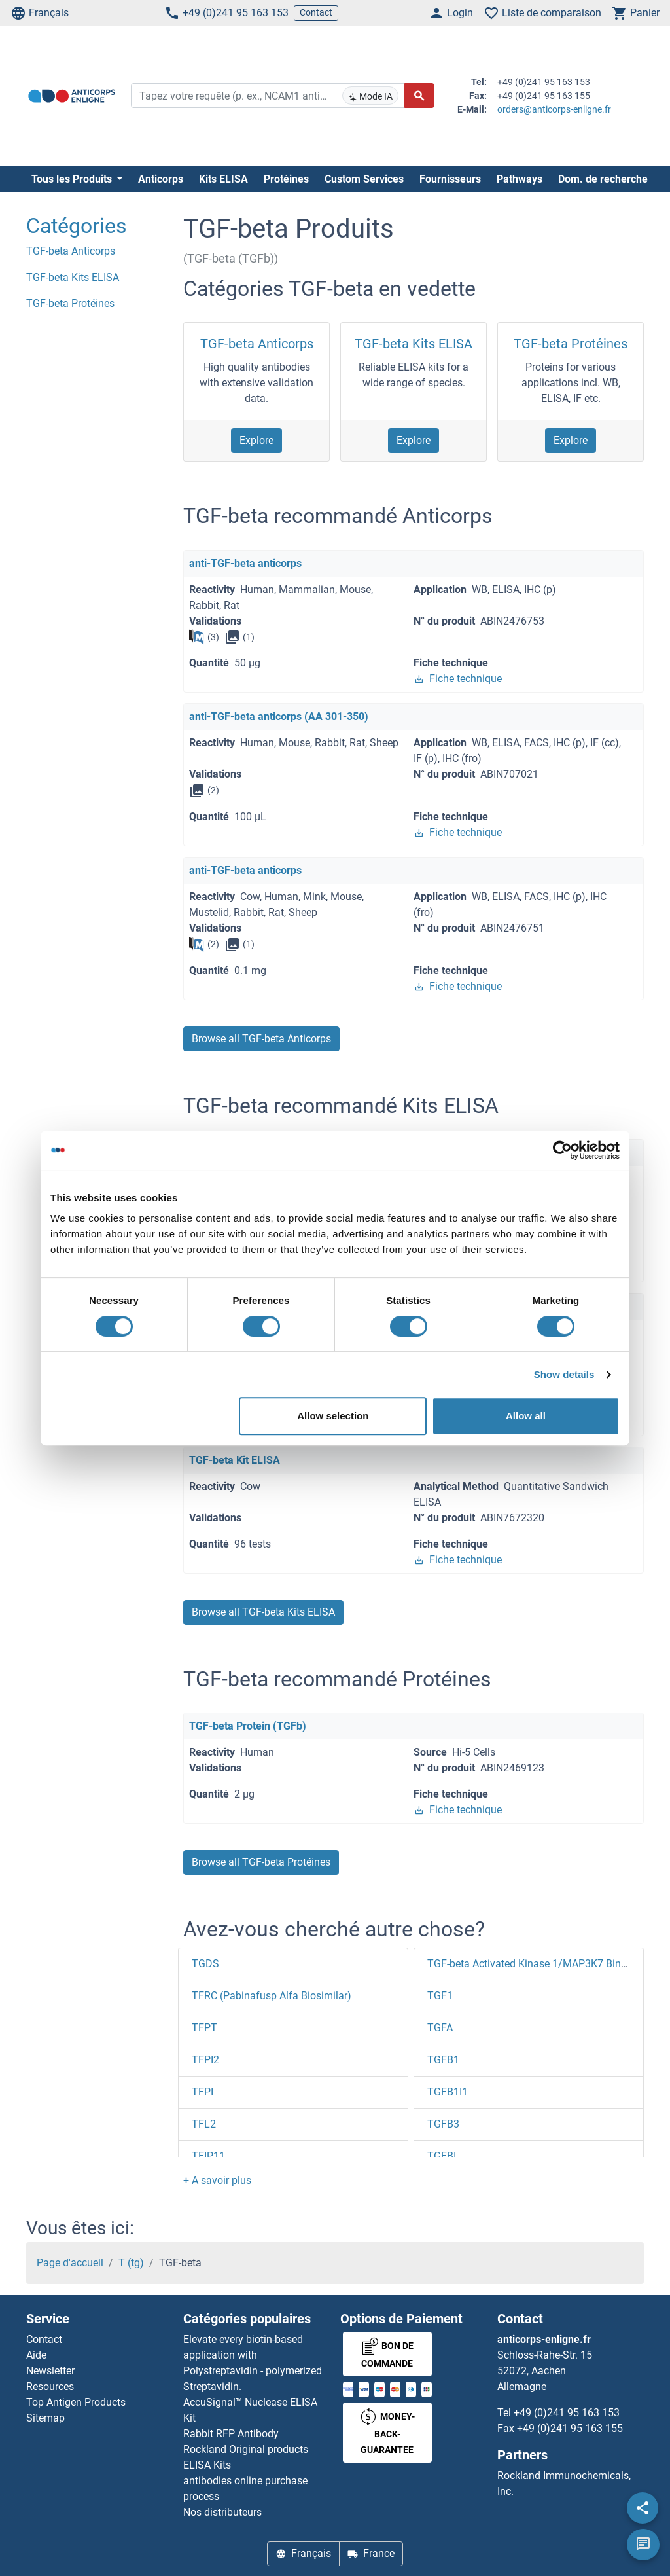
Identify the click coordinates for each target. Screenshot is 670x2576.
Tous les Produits (73, 179)
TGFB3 (443, 2124)
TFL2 (204, 2124)
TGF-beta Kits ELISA (413, 344)
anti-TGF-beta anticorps (245, 563)
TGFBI (441, 2156)
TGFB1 (443, 2060)
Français (39, 13)
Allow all (526, 1415)
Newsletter (50, 2371)
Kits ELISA (223, 179)
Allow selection (332, 1415)
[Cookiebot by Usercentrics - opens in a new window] (562, 1150)
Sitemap (45, 2418)
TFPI (202, 2092)
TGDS (205, 1963)
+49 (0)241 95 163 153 (226, 13)
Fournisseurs (450, 179)
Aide (36, 2355)
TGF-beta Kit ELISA (234, 1460)
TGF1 (440, 1995)
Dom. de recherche (603, 179)
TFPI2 (205, 2060)
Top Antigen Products (76, 2402)
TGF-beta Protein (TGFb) (247, 1726)
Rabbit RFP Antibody (231, 2433)
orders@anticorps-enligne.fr (554, 109)
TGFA (440, 2028)
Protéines (286, 179)
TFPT (204, 2028)
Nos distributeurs (222, 2512)
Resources (50, 2386)
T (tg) (131, 2263)
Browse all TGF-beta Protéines (261, 1862)
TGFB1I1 (447, 2092)
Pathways (519, 179)
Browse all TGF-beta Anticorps (261, 1038)
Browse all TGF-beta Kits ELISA (263, 1612)
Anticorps (160, 179)
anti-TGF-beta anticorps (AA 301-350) (278, 716)
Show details (564, 1374)
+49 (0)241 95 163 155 (570, 2428)
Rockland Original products (245, 2449)
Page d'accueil (70, 2263)
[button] (217, 2180)
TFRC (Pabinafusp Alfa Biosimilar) (271, 1995)
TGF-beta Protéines (570, 344)
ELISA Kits (207, 2465)
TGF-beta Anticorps (256, 344)
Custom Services (364, 179)
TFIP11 (208, 2156)
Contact (316, 12)
